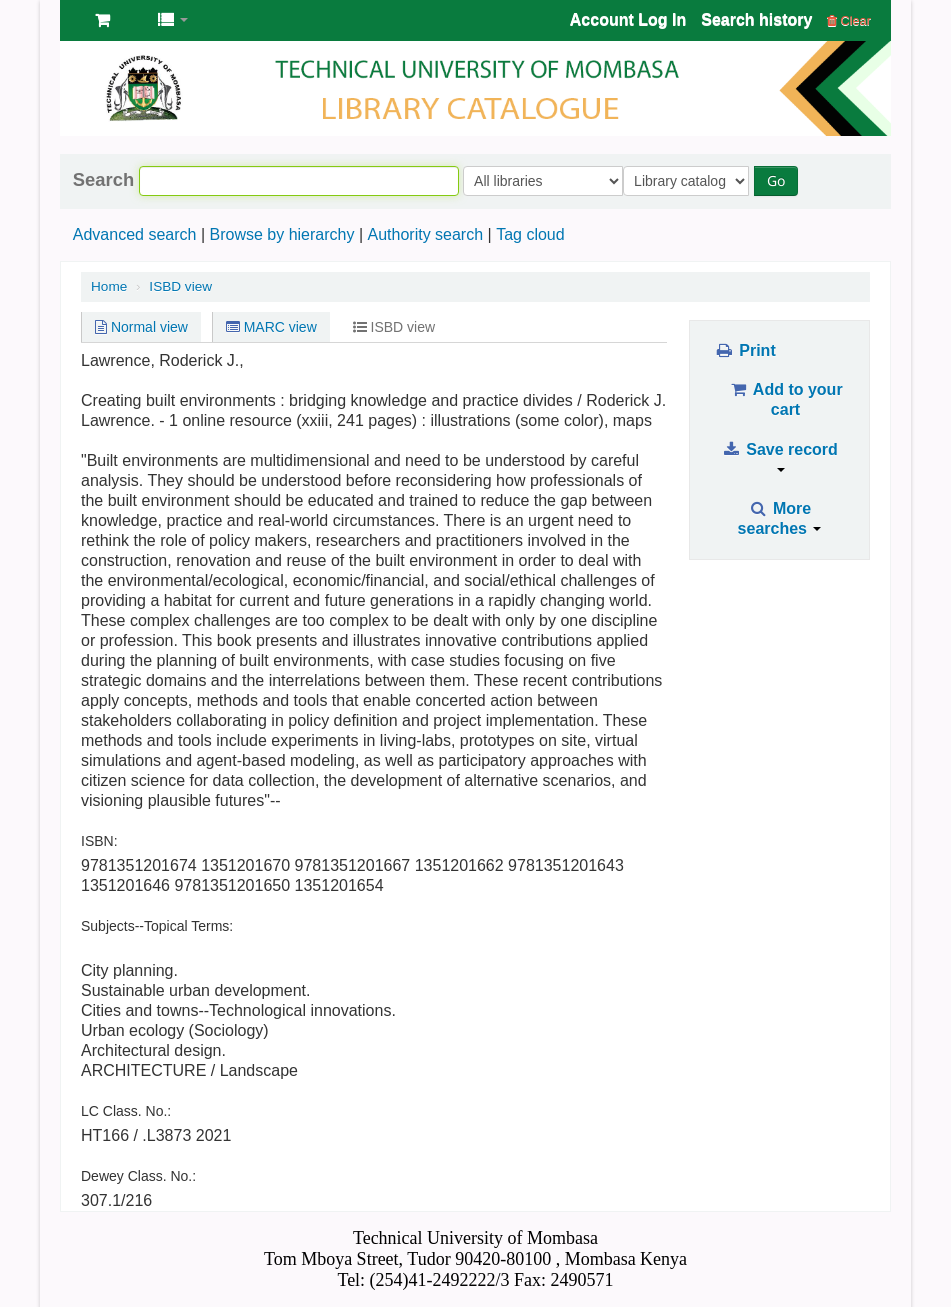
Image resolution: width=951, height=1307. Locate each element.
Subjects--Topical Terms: (157, 926)
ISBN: (99, 841)
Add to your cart (785, 399)
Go (781, 180)
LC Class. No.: (126, 1111)
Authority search (425, 234)
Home (109, 286)
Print (744, 350)
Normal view (141, 327)
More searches (780, 518)
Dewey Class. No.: (138, 1176)
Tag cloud (530, 234)
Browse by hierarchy (281, 234)
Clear (849, 20)
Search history (756, 19)
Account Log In (628, 19)
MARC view (271, 327)
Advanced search (135, 234)
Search (103, 180)
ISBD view (180, 286)
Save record (779, 456)
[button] (102, 20)
